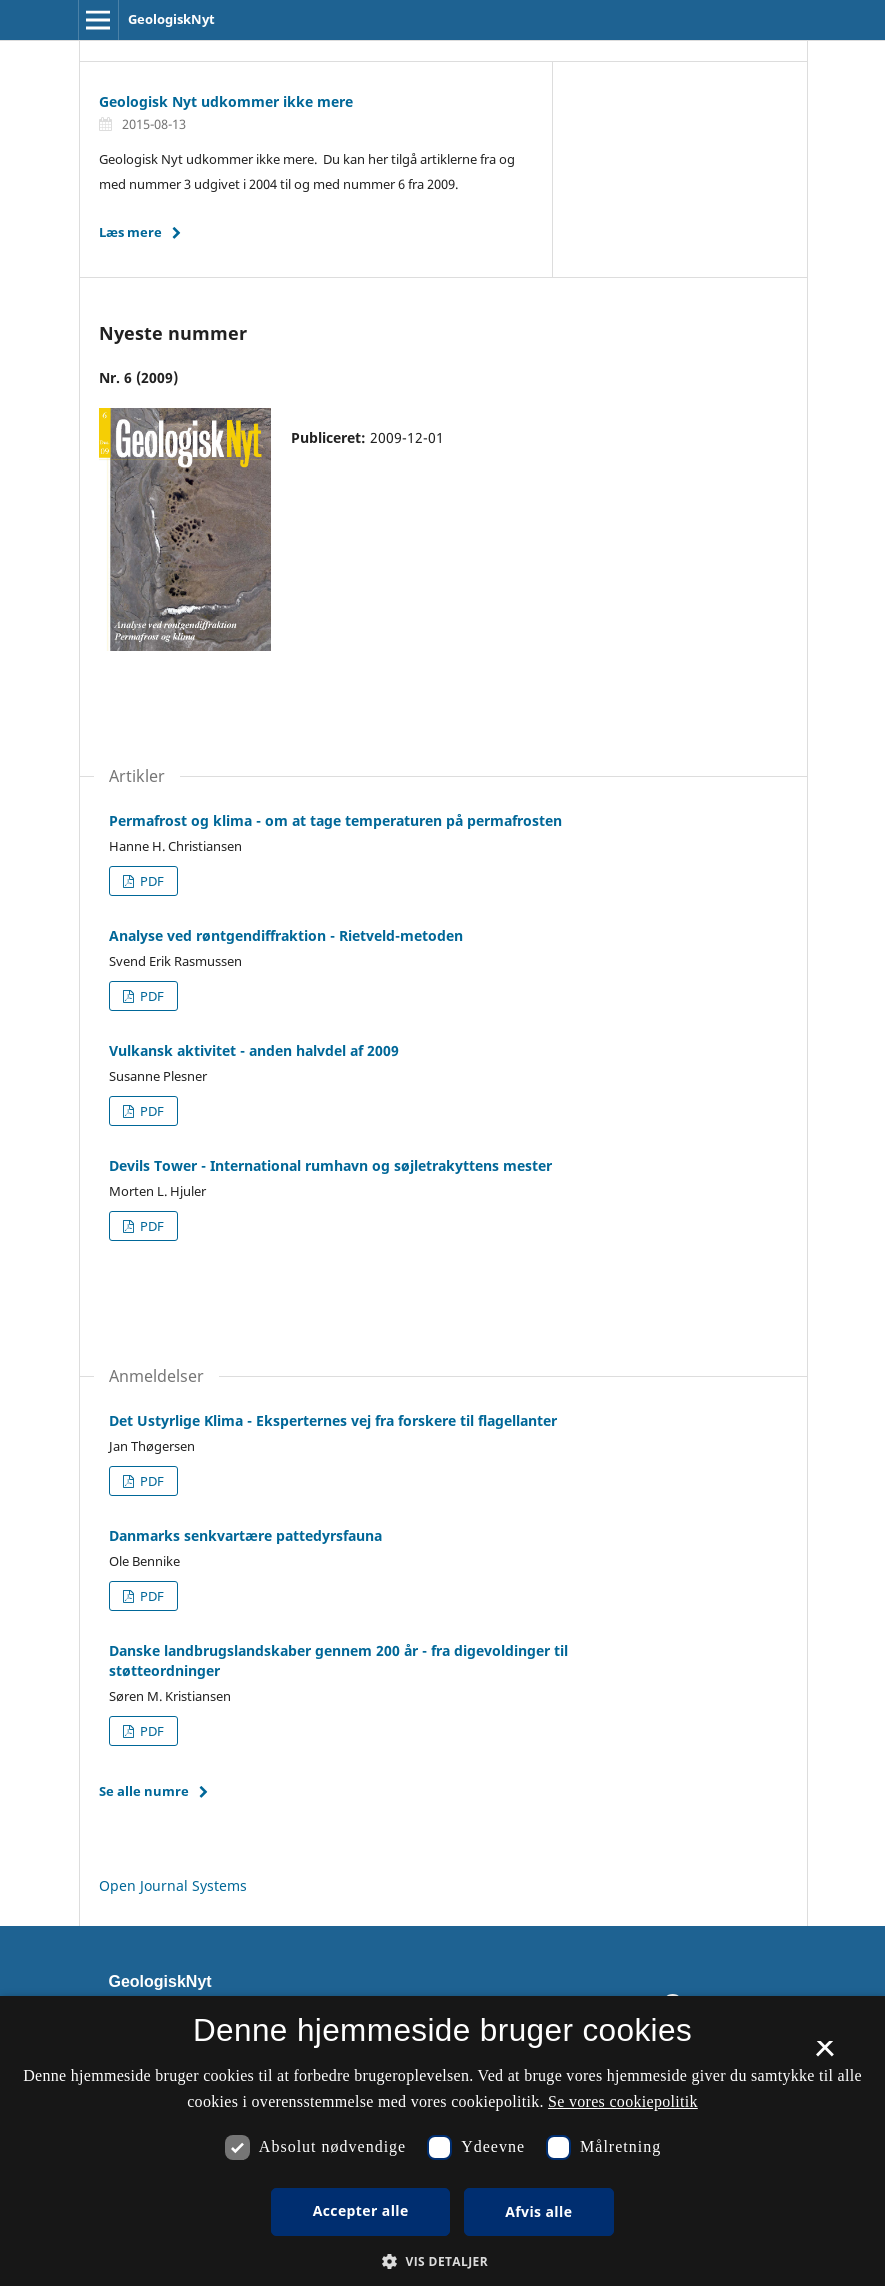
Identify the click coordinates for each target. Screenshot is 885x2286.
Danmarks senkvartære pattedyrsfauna (245, 1535)
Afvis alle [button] (538, 2211)
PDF (150, 881)
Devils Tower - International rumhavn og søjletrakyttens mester (330, 1165)
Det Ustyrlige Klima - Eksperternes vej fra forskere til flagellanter (333, 1420)
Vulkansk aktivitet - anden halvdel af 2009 (254, 1050)
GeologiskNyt (171, 19)
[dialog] (442, 2141)
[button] (442, 2261)
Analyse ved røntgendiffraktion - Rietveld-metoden (286, 935)
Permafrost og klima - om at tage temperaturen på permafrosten (335, 820)
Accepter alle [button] (361, 2210)
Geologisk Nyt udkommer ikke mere (226, 101)
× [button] (824, 2055)
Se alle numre (144, 1791)
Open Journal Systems (173, 1885)
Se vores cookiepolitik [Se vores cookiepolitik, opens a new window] (623, 2101)
